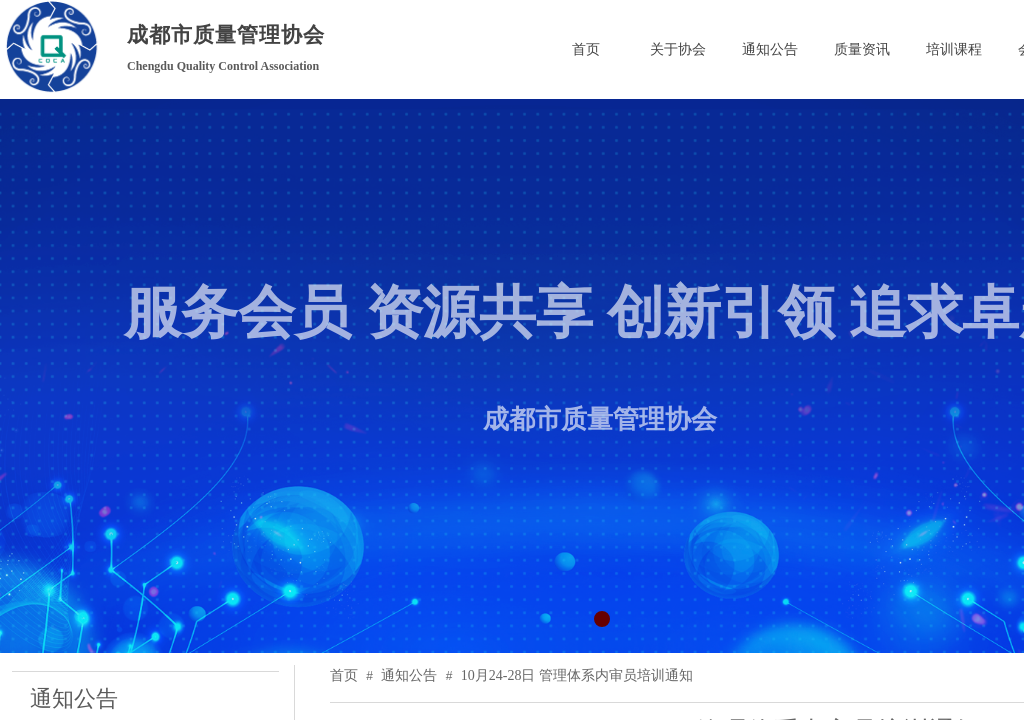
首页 (344, 675)
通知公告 (409, 675)
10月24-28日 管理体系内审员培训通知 (577, 675)
